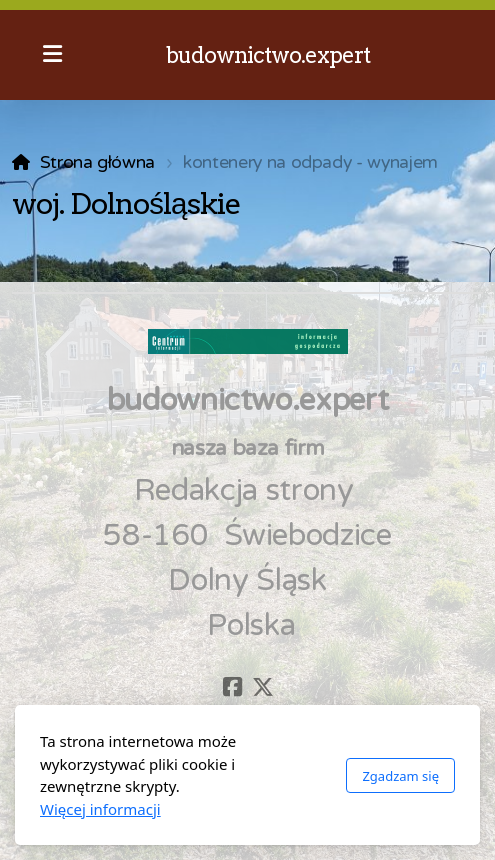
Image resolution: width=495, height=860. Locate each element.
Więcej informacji (100, 809)
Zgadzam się (400, 776)
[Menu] (52, 55)
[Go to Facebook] (233, 687)
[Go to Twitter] (263, 687)
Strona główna (97, 162)
